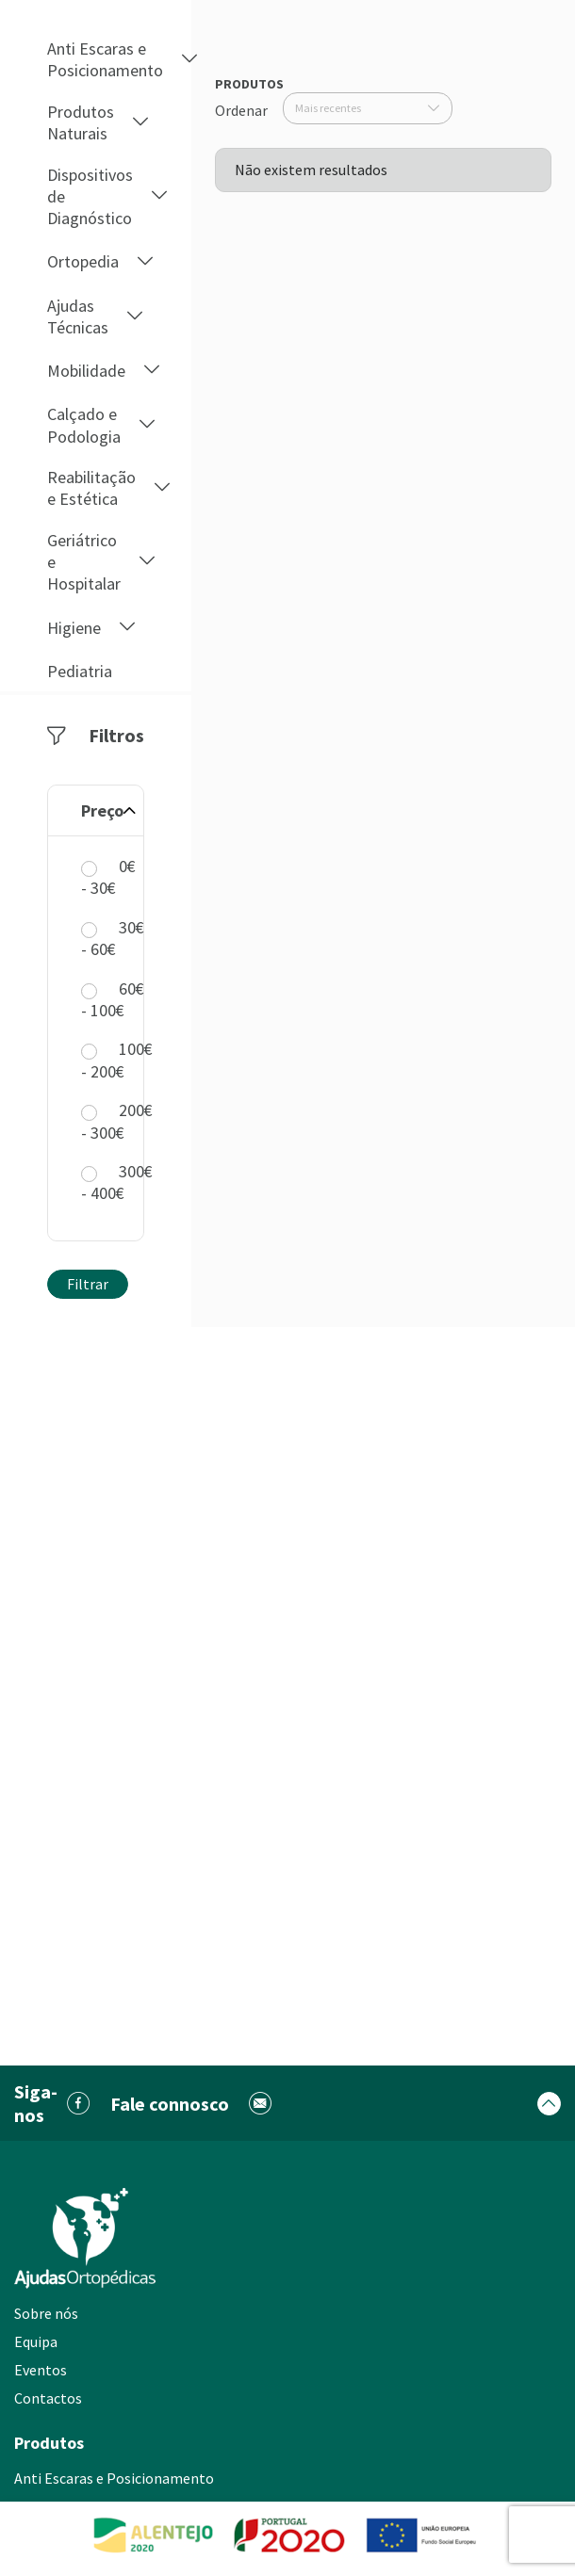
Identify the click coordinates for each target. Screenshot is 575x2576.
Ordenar (241, 110)
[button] (189, 59)
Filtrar (87, 1283)
